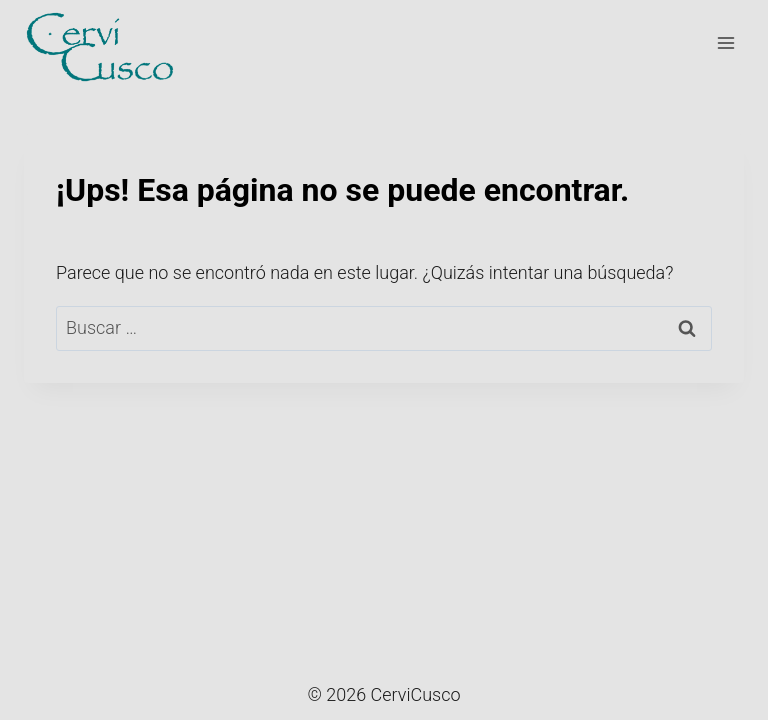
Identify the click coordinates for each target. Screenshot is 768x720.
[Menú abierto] (725, 42)
